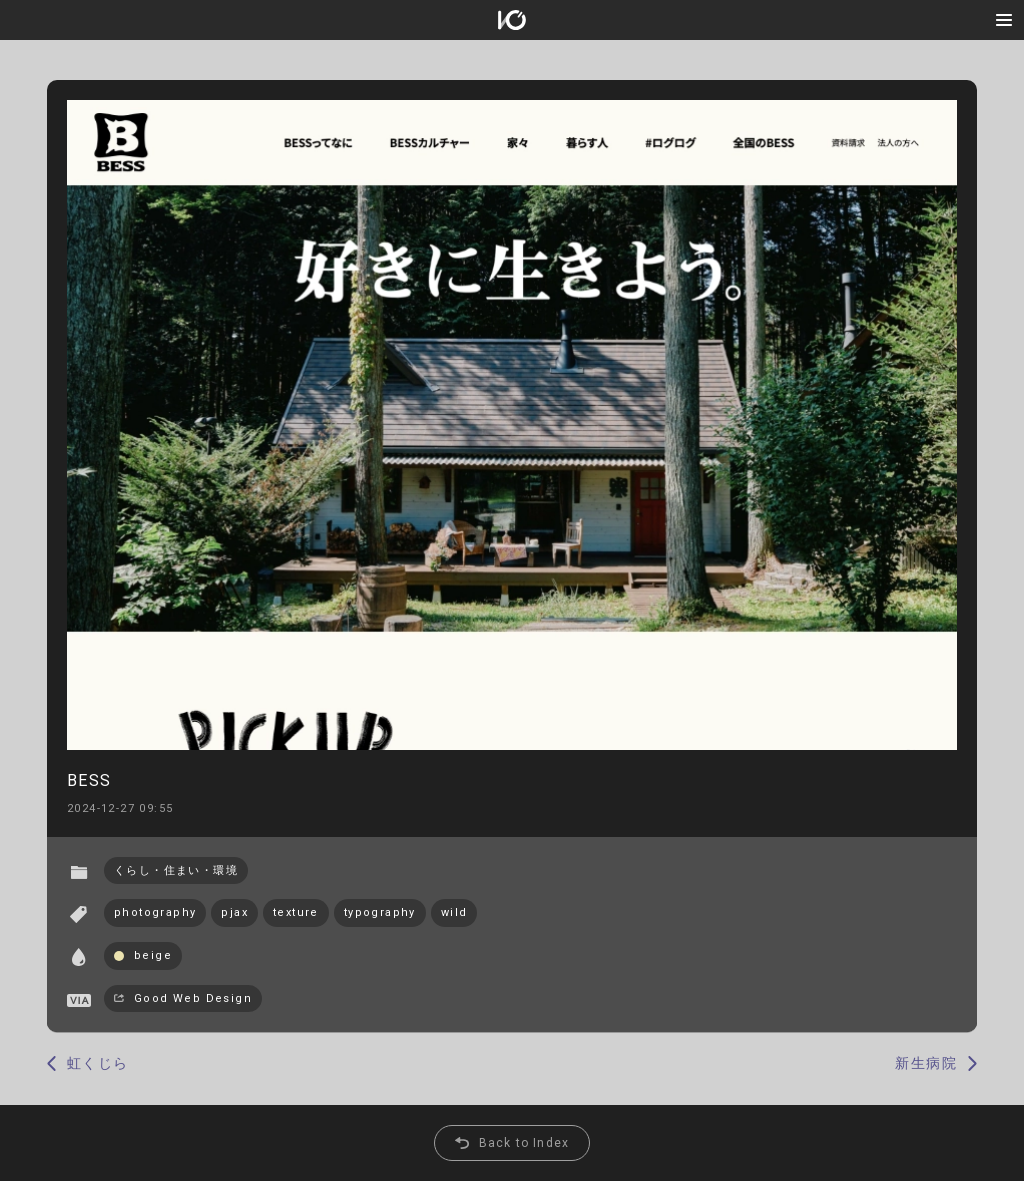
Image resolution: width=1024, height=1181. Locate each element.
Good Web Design (193, 998)
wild (454, 912)
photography (155, 912)
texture (296, 912)
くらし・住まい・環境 (176, 870)
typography (380, 912)
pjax (234, 912)
